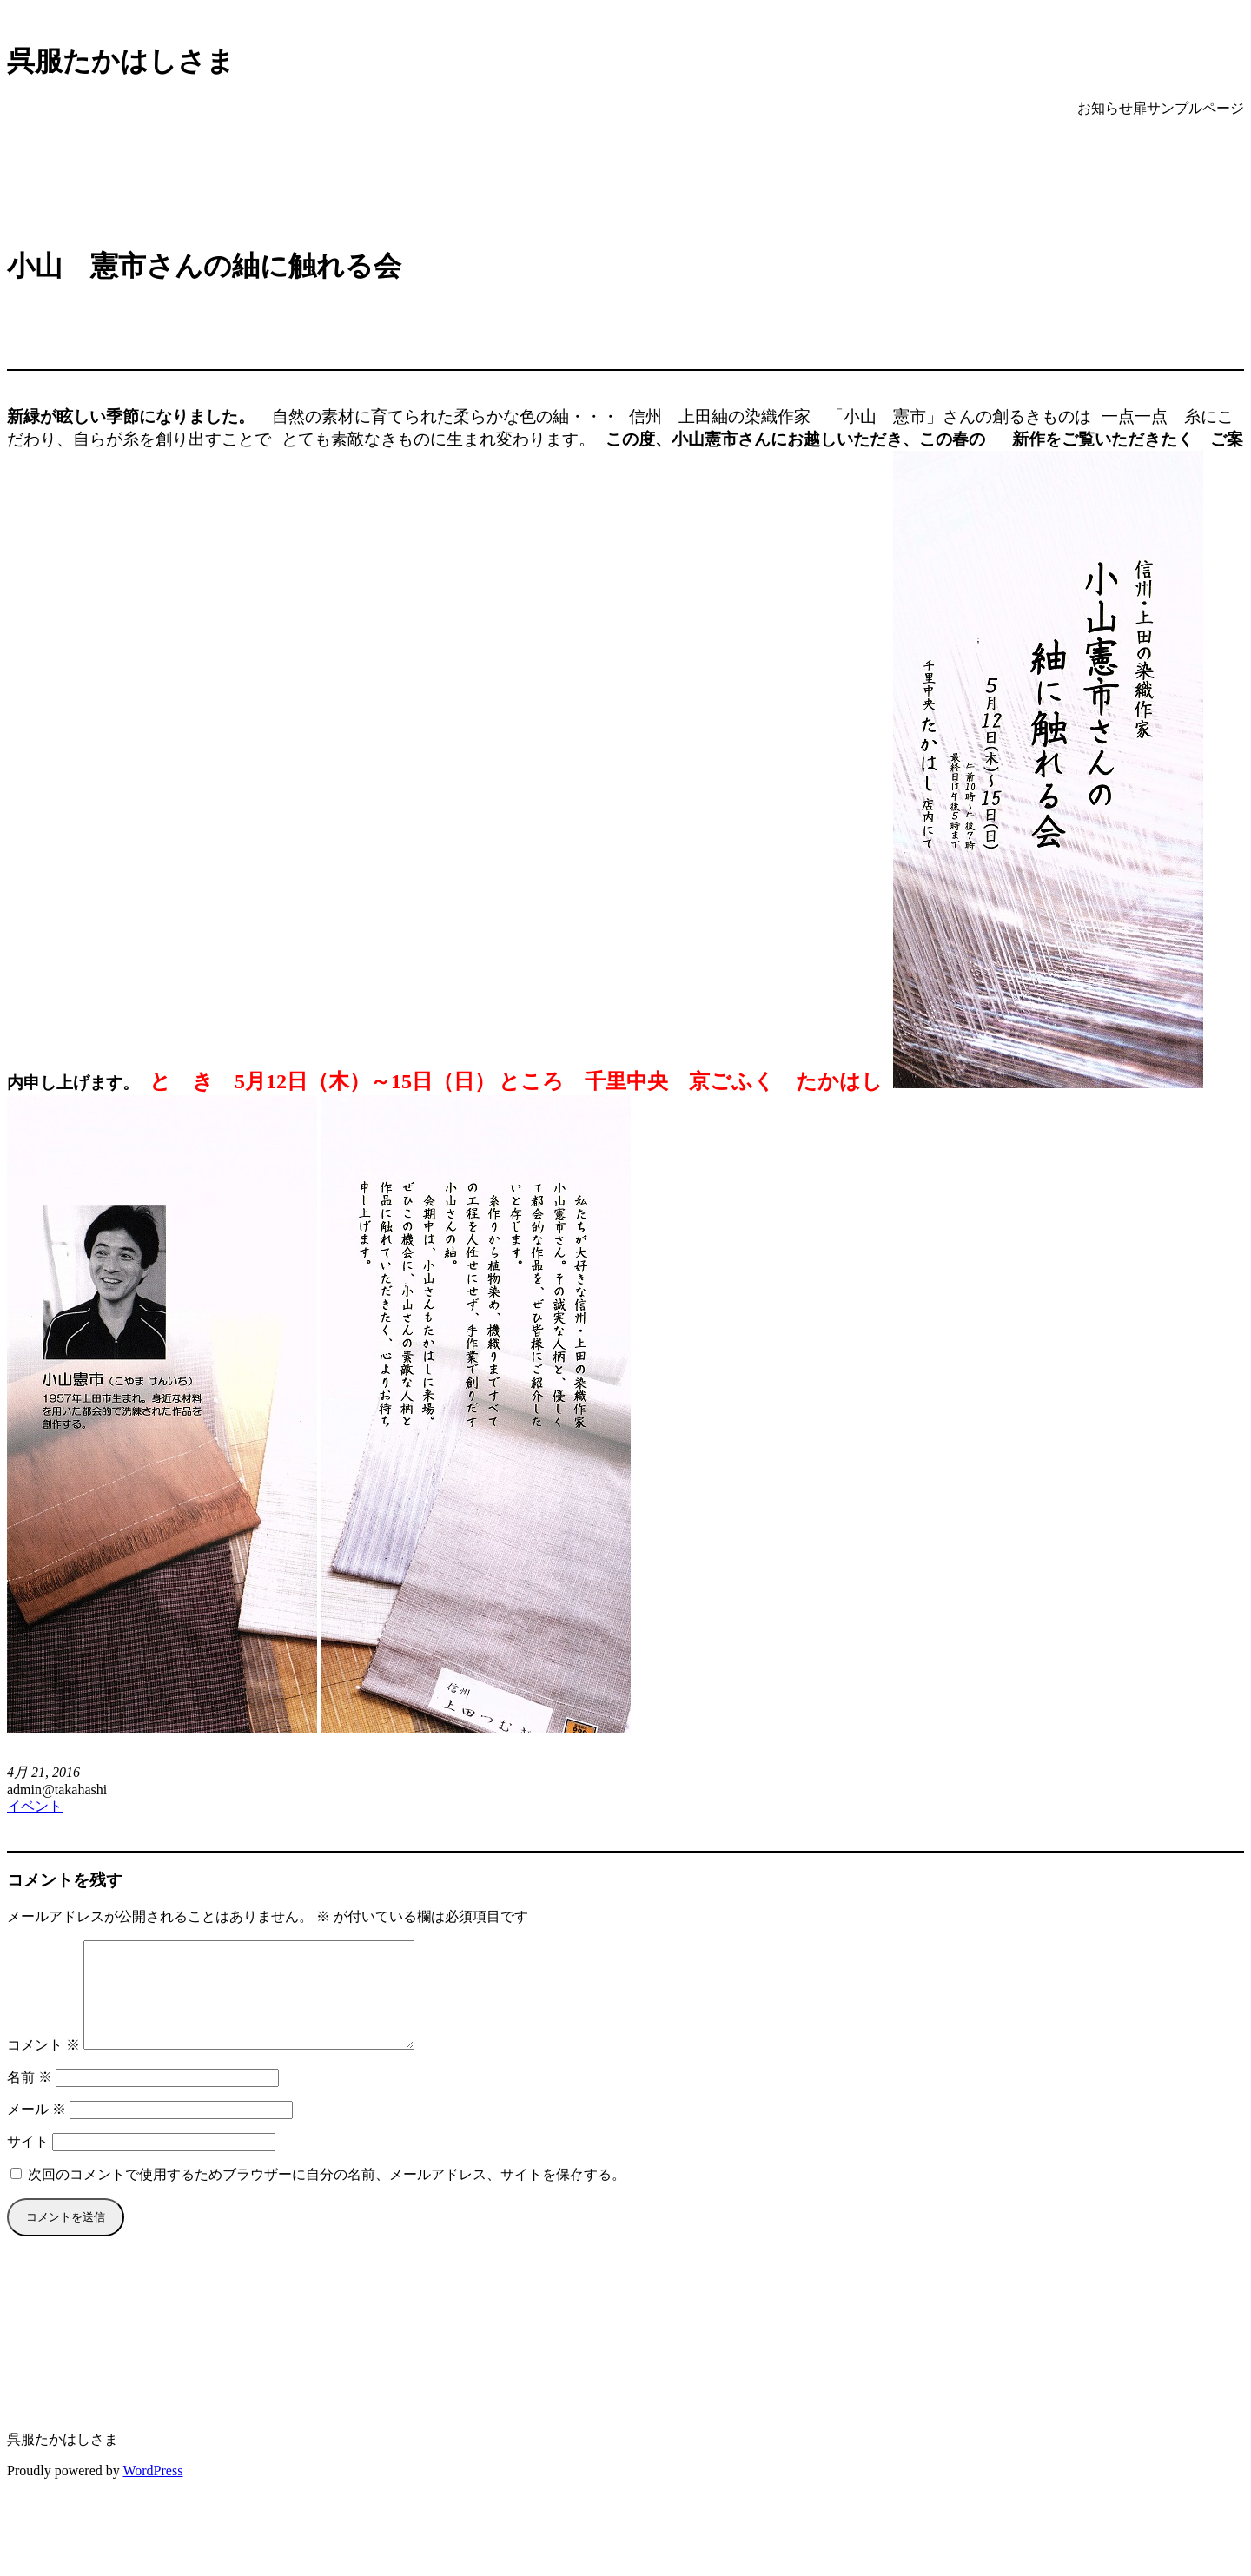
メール (36, 2130)
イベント (35, 1806)
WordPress (152, 2491)
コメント (43, 2065)
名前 (29, 2098)
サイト (28, 2162)
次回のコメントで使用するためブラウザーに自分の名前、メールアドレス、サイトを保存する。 (327, 2195)
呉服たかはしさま (121, 60)
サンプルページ (1195, 108)
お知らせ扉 (1112, 108)
